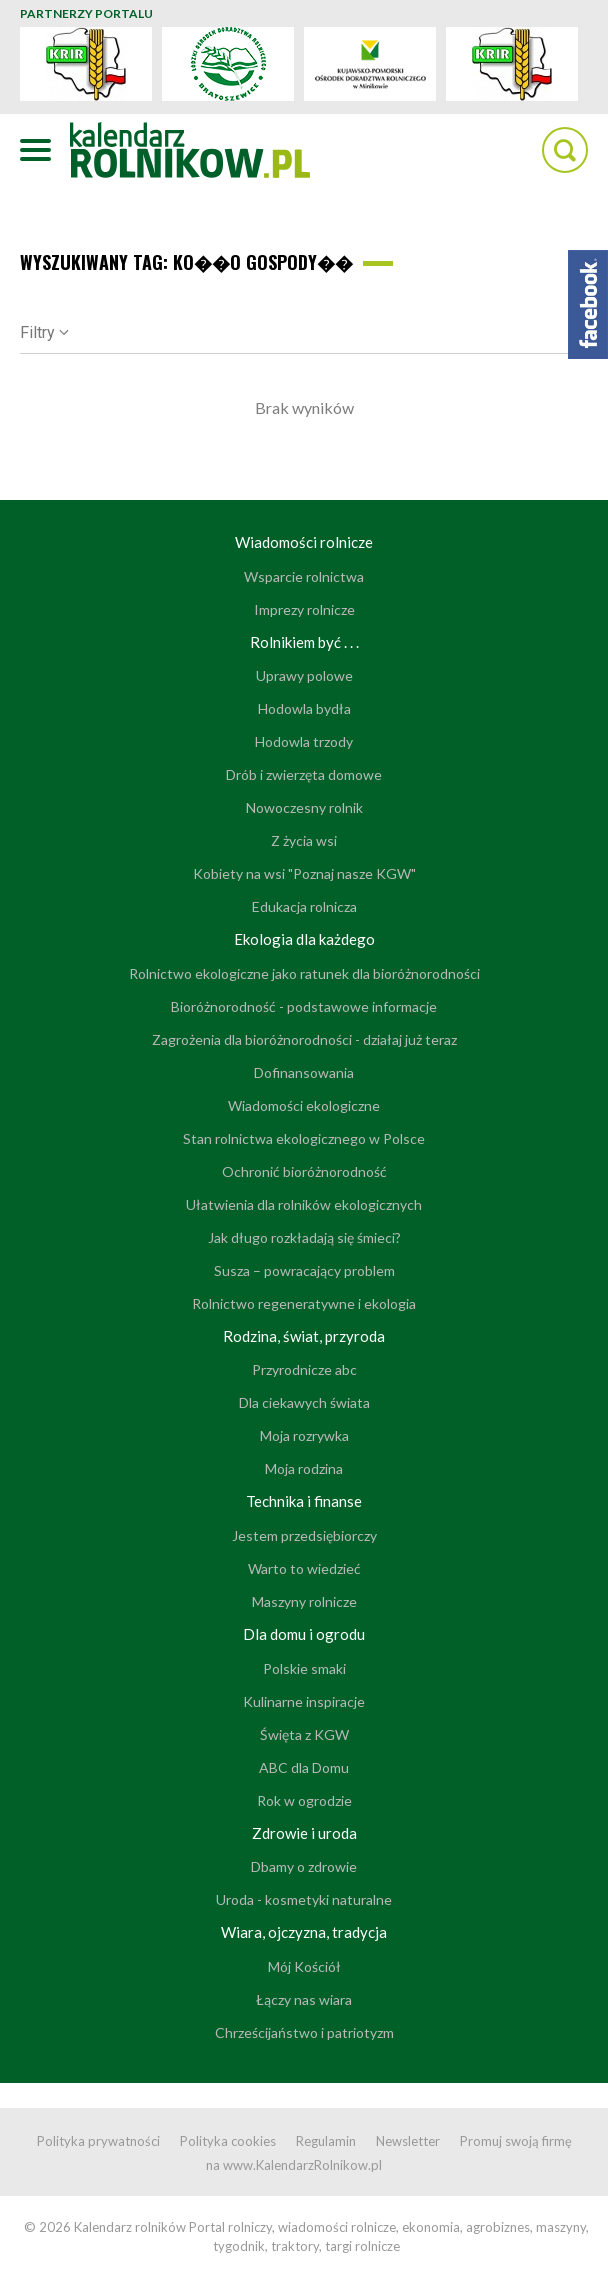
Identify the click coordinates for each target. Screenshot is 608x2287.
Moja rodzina (304, 1468)
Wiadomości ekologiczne (304, 1105)
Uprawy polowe (304, 675)
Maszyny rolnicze (304, 1601)
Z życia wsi (304, 840)
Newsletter (408, 2141)
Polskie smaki (304, 1668)
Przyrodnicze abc (304, 1369)
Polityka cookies (228, 2141)
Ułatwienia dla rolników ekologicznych (304, 1204)
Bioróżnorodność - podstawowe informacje (304, 1006)
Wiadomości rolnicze (304, 542)
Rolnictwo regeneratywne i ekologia (304, 1303)
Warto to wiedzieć (304, 1568)
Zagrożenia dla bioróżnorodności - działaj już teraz (304, 1039)
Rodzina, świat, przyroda (304, 1336)
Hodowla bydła (304, 708)
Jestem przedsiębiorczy (304, 1535)
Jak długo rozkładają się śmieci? (304, 1237)
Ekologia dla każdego (304, 939)
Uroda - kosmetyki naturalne (304, 1899)
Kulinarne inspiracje (304, 1701)
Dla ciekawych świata (304, 1402)
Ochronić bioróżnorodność (304, 1171)
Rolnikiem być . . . (304, 642)
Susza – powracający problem (304, 1270)
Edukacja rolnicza (304, 906)
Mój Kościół (304, 1966)
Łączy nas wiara (304, 1999)
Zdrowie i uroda (304, 1833)
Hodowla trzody (304, 741)
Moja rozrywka (304, 1435)
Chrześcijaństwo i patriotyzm (304, 2032)
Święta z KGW (304, 1734)
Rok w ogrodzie (304, 1800)
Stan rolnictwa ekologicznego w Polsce (304, 1138)
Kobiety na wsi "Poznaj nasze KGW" (304, 873)
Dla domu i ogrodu (304, 1634)
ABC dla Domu (304, 1767)
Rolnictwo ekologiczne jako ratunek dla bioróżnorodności (304, 973)
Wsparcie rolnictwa (304, 576)
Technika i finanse (304, 1501)
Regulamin (326, 2141)
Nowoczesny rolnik (304, 807)
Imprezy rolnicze (304, 609)
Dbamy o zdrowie (304, 1866)
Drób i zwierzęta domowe (304, 774)
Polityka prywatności (98, 2141)
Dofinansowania (304, 1072)
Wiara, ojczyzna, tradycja (304, 1932)
